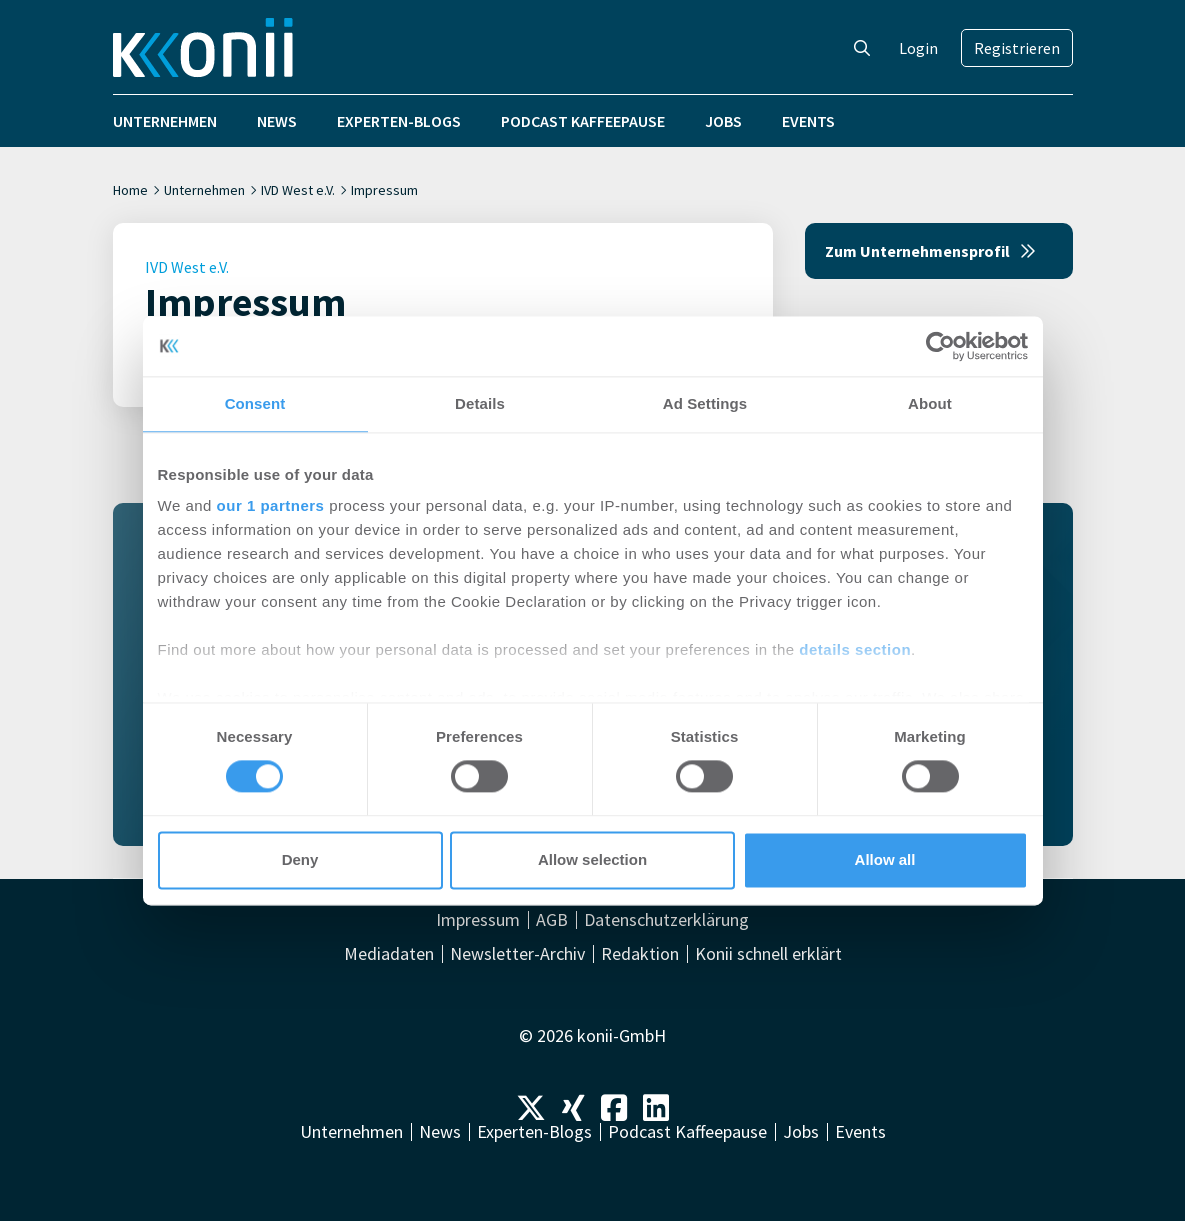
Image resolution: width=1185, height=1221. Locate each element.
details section (855, 649)
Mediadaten (389, 954)
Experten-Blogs (399, 121)
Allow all (885, 859)
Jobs (723, 121)
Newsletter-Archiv (517, 954)
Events (808, 121)
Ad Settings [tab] (705, 403)
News (277, 121)
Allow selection (592, 859)
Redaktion (640, 954)
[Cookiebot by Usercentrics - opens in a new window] (940, 346)
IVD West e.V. (298, 190)
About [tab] (930, 403)
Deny (300, 859)
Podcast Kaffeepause (583, 121)
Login (918, 48)
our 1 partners (271, 505)
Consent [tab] (255, 403)
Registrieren (1017, 48)
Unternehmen (165, 121)
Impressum (478, 920)
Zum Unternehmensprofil (930, 251)
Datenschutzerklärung (666, 920)
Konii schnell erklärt (768, 954)
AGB (552, 920)
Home (130, 190)
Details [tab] (480, 403)
